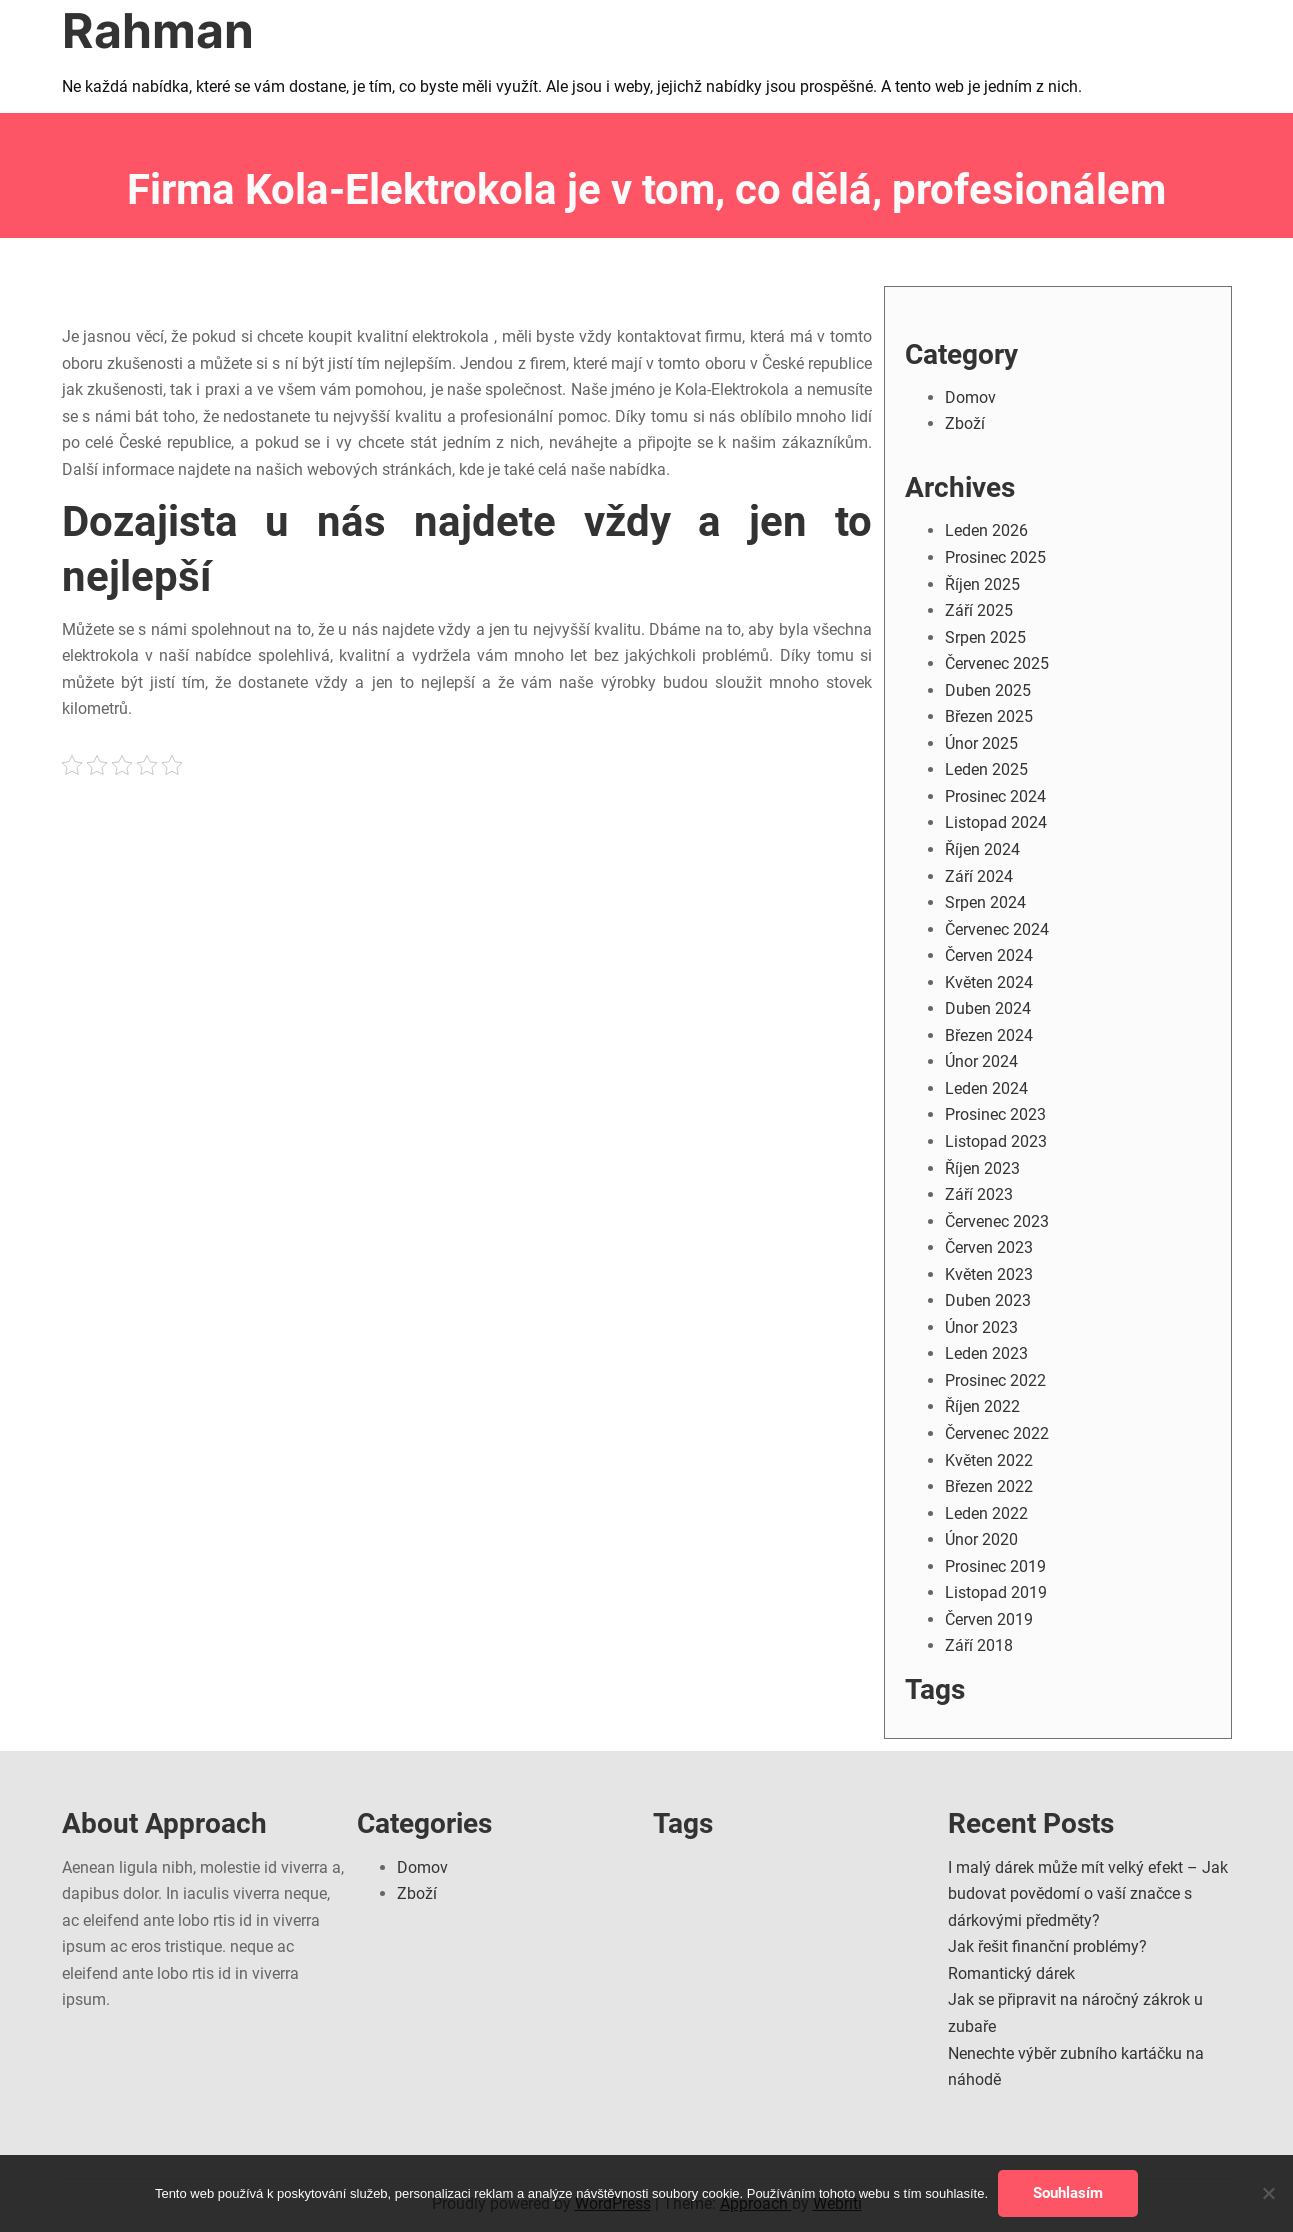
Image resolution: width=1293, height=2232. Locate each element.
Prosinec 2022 (995, 1380)
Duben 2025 (988, 690)
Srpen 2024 (985, 902)
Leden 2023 (986, 1353)
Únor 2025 (981, 743)
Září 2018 (979, 1645)
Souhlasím (1068, 2193)
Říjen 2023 (982, 1168)
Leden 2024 (986, 1088)
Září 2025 (979, 610)
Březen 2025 (989, 716)
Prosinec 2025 (995, 557)
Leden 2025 (986, 769)
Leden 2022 (986, 1513)
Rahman (158, 30)
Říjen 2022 (982, 1406)
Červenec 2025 (997, 663)
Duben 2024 (988, 1008)
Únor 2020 (981, 1539)
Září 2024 (979, 876)
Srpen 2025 (985, 637)
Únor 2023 (981, 1327)
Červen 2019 (989, 1619)
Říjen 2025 (982, 584)
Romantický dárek (1011, 1973)
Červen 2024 (989, 955)
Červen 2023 (989, 1247)
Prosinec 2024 (995, 796)
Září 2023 (979, 1194)
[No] (1268, 2193)
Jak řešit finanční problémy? (1047, 1946)
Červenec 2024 (997, 929)
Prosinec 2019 (995, 1566)
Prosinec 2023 (995, 1114)
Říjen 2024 (982, 849)
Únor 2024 (981, 1061)
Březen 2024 (989, 1035)
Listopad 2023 (996, 1141)
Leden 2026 (986, 530)
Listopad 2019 (996, 1592)
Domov (970, 397)
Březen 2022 (989, 1486)
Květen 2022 (989, 1460)
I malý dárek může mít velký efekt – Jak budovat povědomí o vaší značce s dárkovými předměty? (1088, 1894)
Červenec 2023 (997, 1221)
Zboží (965, 423)
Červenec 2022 (997, 1433)
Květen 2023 (989, 1274)
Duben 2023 (988, 1300)
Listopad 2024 (996, 822)
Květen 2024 (989, 982)
